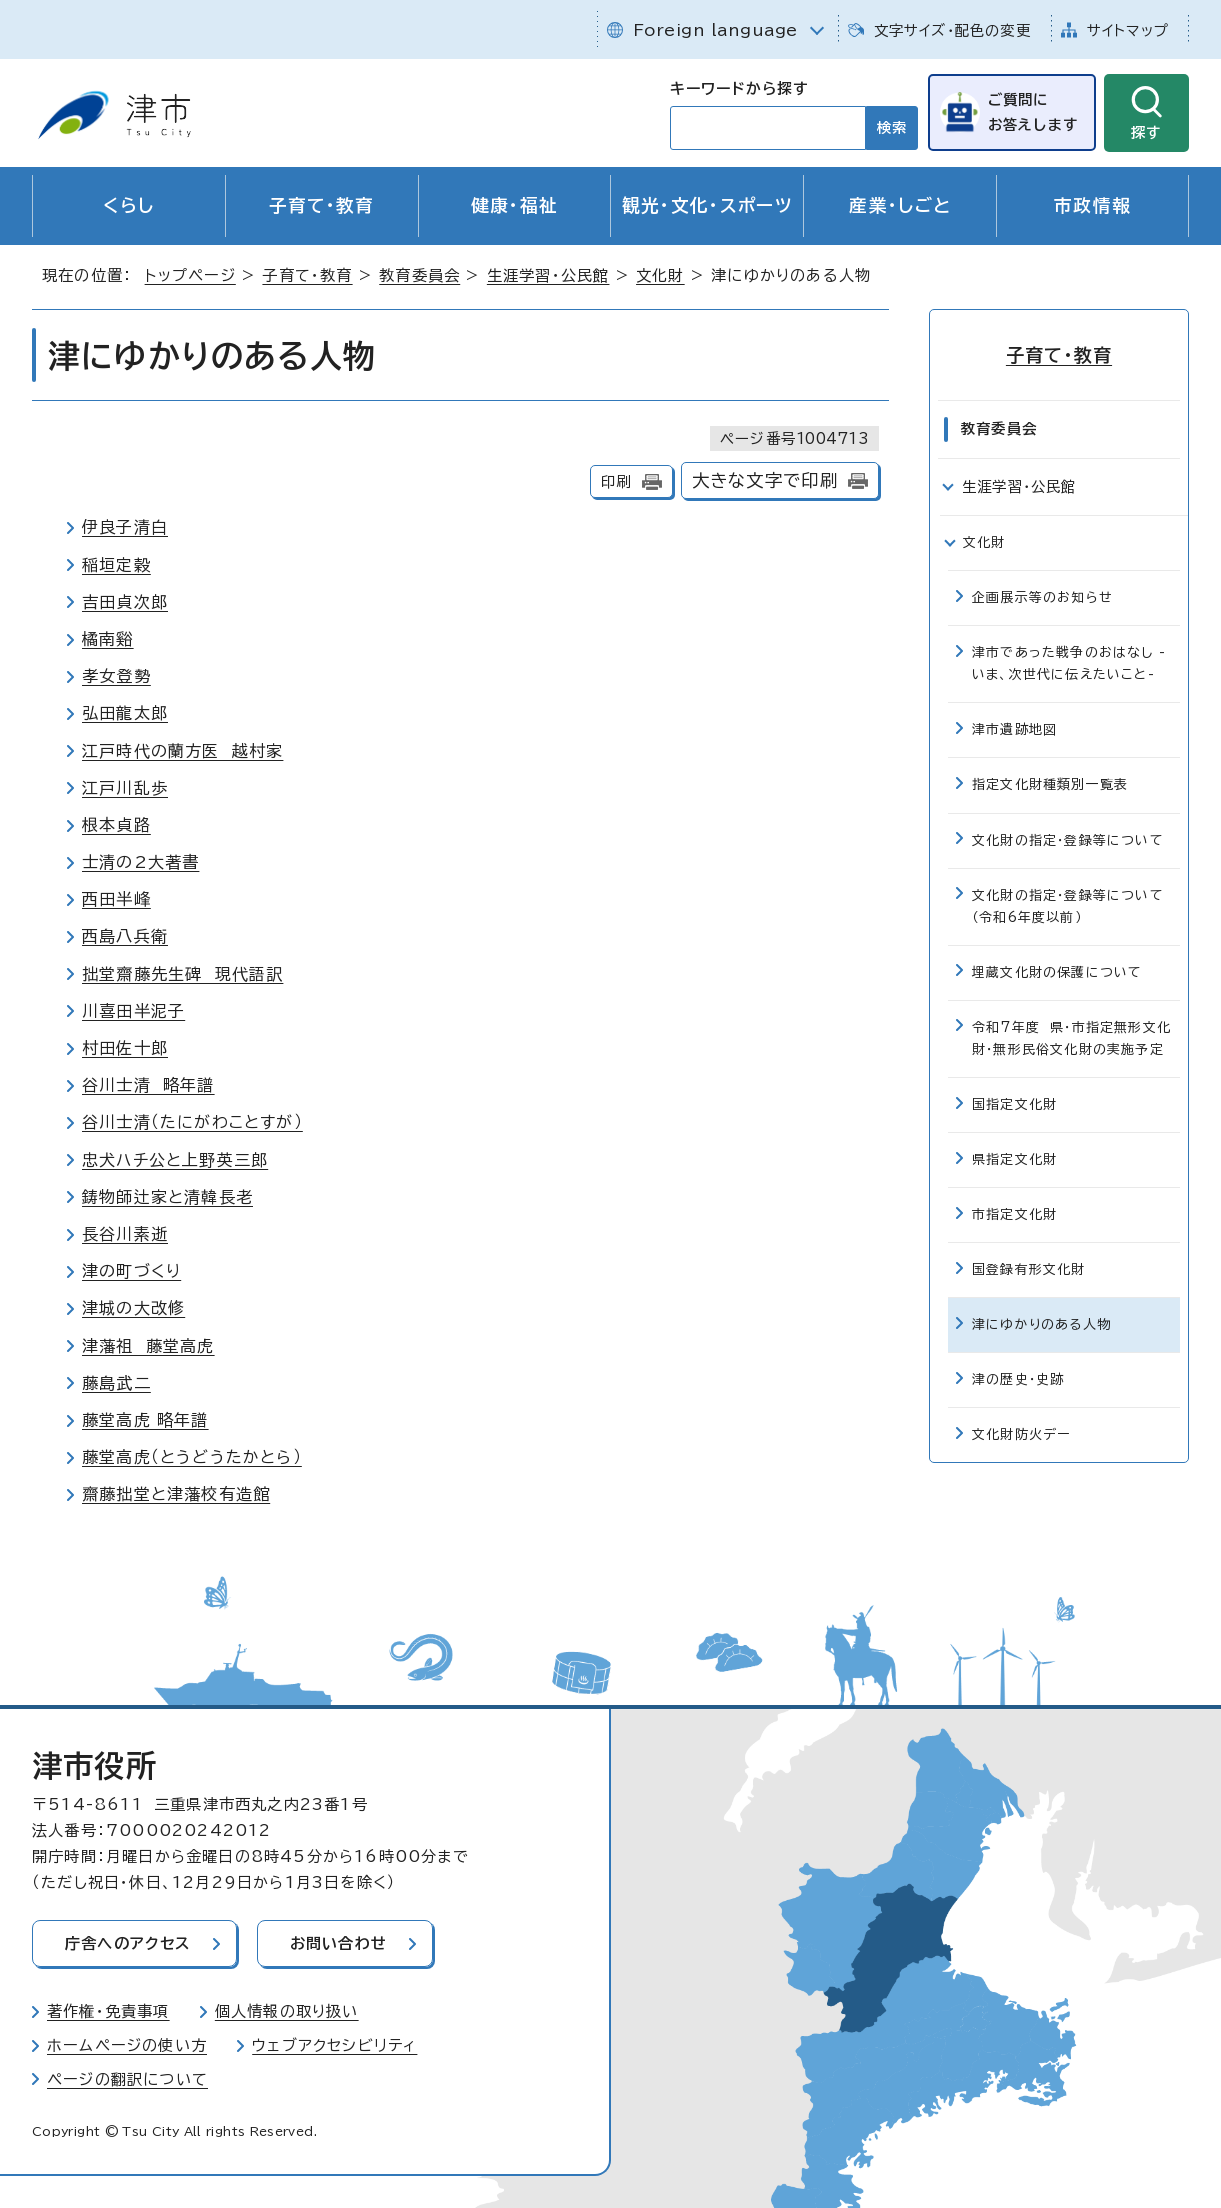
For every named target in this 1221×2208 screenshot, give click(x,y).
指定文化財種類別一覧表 (1050, 784)
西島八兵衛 (125, 936)
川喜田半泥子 (133, 1011)
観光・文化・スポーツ (707, 205)
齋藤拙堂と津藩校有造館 (176, 1494)
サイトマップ (1128, 30)
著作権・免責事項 (108, 2011)
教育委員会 (419, 275)
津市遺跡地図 (1014, 729)
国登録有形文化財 (1029, 1269)
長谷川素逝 (125, 1234)
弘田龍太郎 (125, 713)
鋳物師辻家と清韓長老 (167, 1197)
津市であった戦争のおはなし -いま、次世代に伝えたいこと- (1069, 663)
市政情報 (1092, 205)
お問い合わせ (338, 1943)
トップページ (190, 275)
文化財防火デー (1021, 1434)
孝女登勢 (116, 676)
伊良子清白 (125, 527)
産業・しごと (900, 205)
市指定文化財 (1014, 1214)
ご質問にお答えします (1033, 111)
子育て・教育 (322, 205)
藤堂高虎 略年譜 (145, 1420)
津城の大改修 (133, 1308)
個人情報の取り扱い (287, 2011)
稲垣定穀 (116, 565)
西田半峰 (116, 899)
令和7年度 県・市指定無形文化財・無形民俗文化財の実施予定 (1071, 1038)
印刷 (616, 481)
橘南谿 (108, 639)
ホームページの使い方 (127, 2045)
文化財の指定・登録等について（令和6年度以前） (1068, 906)
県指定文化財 (1014, 1159)
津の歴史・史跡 (1018, 1379)
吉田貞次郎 (125, 602)
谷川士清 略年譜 (148, 1085)
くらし (128, 205)
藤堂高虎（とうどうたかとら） (192, 1457)
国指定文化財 (1014, 1104)
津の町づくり (131, 1271)
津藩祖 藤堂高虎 (148, 1346)
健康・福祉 (515, 205)
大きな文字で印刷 (765, 480)
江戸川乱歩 (125, 788)
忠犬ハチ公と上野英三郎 (175, 1160)
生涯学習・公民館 (548, 275)
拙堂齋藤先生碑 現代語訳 (182, 974)
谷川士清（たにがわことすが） (192, 1122)
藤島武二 (116, 1383)
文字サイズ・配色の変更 (952, 30)
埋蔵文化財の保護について (1057, 972)
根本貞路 (116, 825)
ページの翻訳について (127, 2079)
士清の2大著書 (140, 862)
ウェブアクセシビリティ (334, 2045)
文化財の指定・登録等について (1068, 840)
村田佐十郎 (125, 1048)
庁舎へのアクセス (128, 1943)
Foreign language (715, 30)
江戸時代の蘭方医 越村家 (182, 751)
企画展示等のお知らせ (1042, 597)
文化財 (660, 275)
